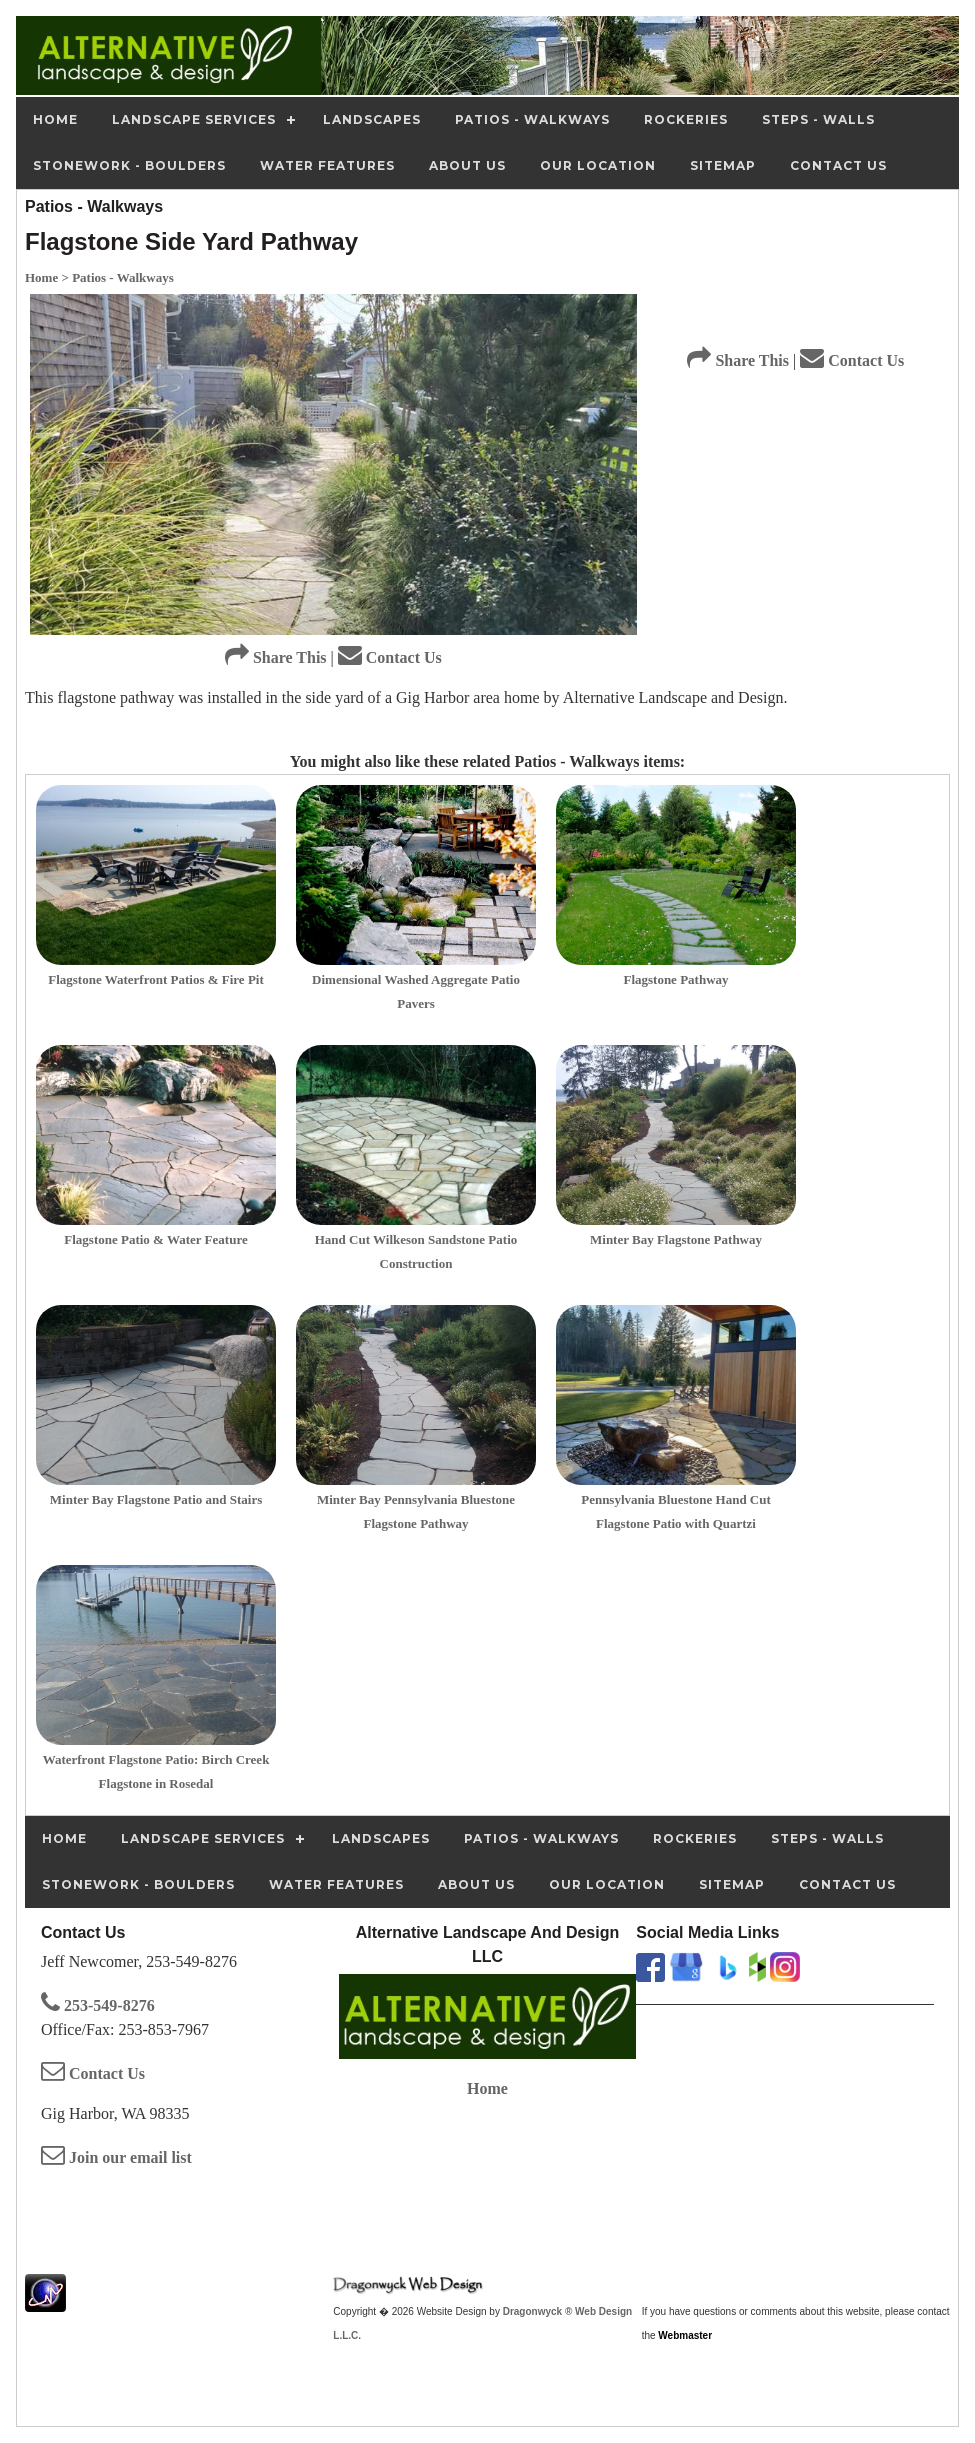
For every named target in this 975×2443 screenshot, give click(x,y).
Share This (276, 657)
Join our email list (116, 2157)
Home (487, 2088)
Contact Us (390, 657)
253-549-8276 (98, 2005)
